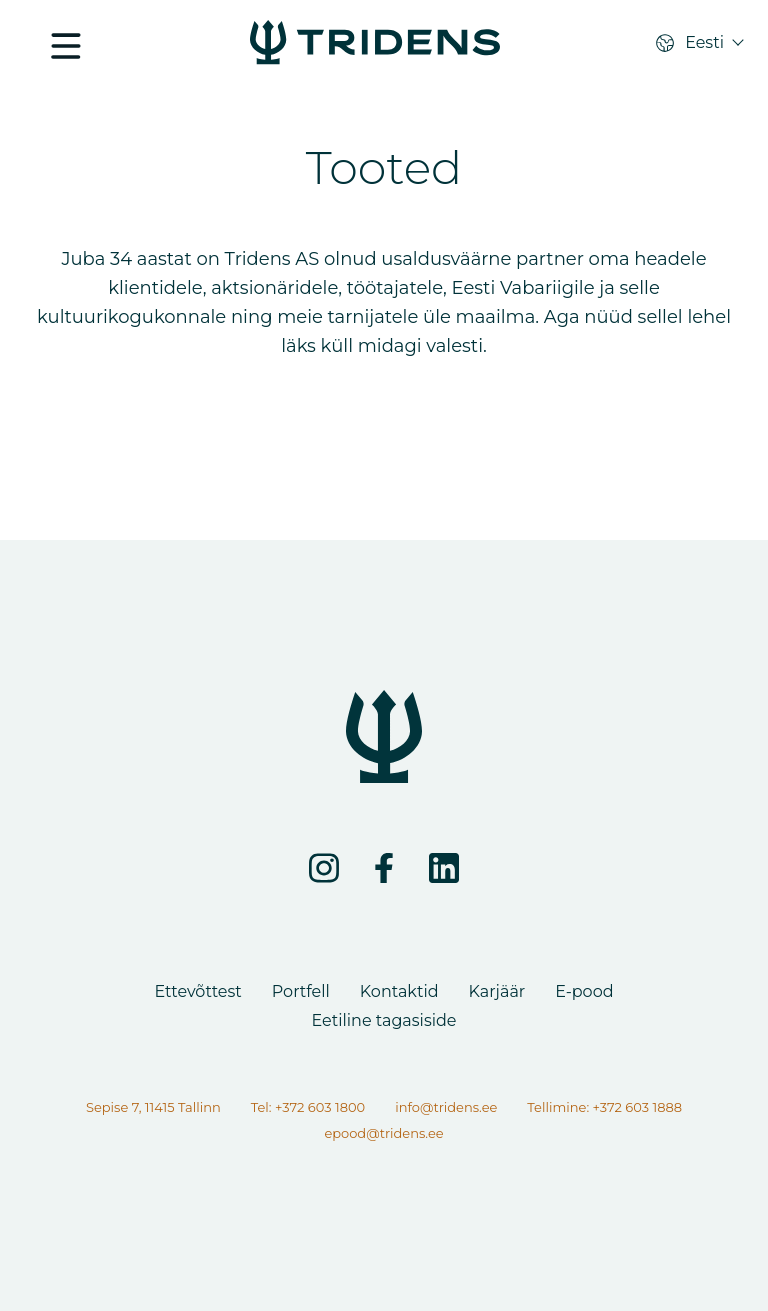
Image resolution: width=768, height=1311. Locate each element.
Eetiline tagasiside (383, 1020)
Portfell (301, 991)
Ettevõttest (197, 991)
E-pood (584, 991)
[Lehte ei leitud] (375, 44)
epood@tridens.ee (383, 1133)
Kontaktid (399, 991)
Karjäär (497, 991)
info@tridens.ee (446, 1107)
